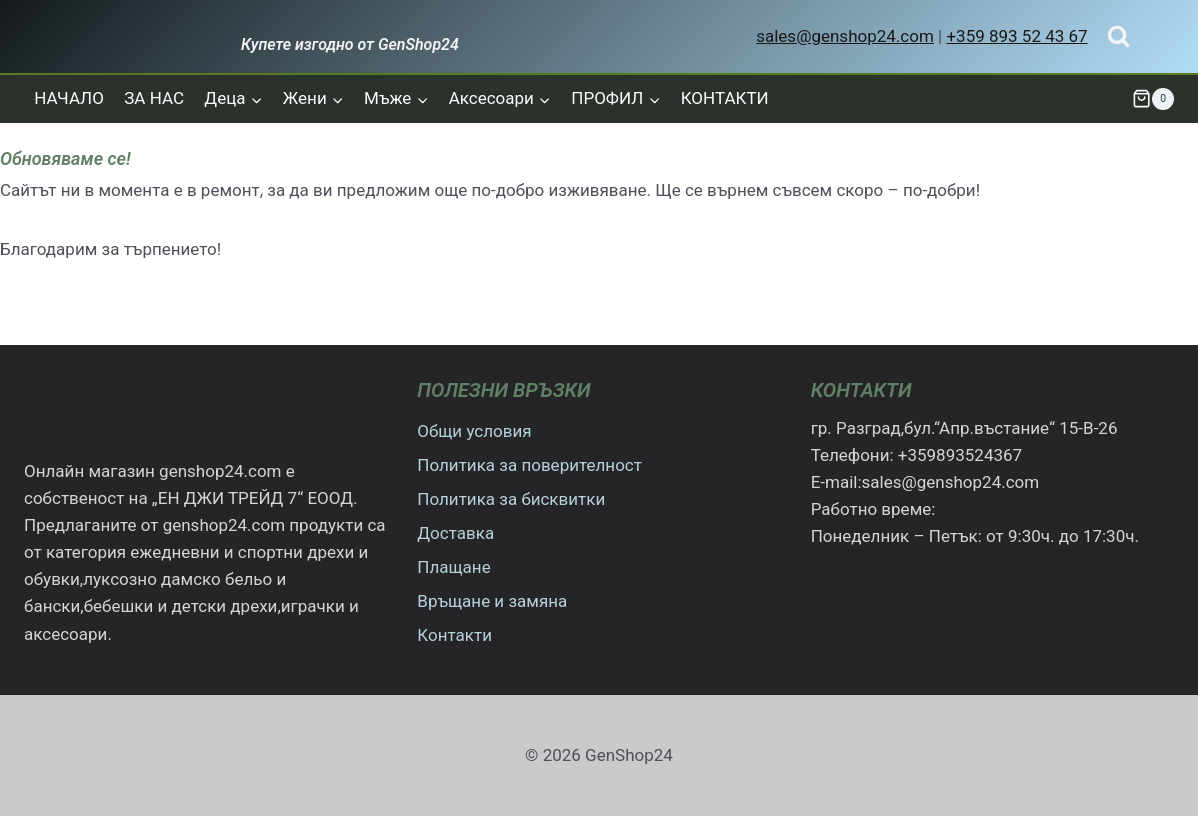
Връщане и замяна (492, 601)
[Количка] (1153, 99)
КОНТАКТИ (725, 98)
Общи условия (474, 431)
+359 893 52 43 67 (1016, 36)
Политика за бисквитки (511, 499)
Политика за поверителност (529, 465)
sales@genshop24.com (845, 36)
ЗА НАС (154, 98)
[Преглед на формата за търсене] (1118, 36)
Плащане (453, 567)
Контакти (454, 635)
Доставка (455, 533)
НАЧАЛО (69, 98)
